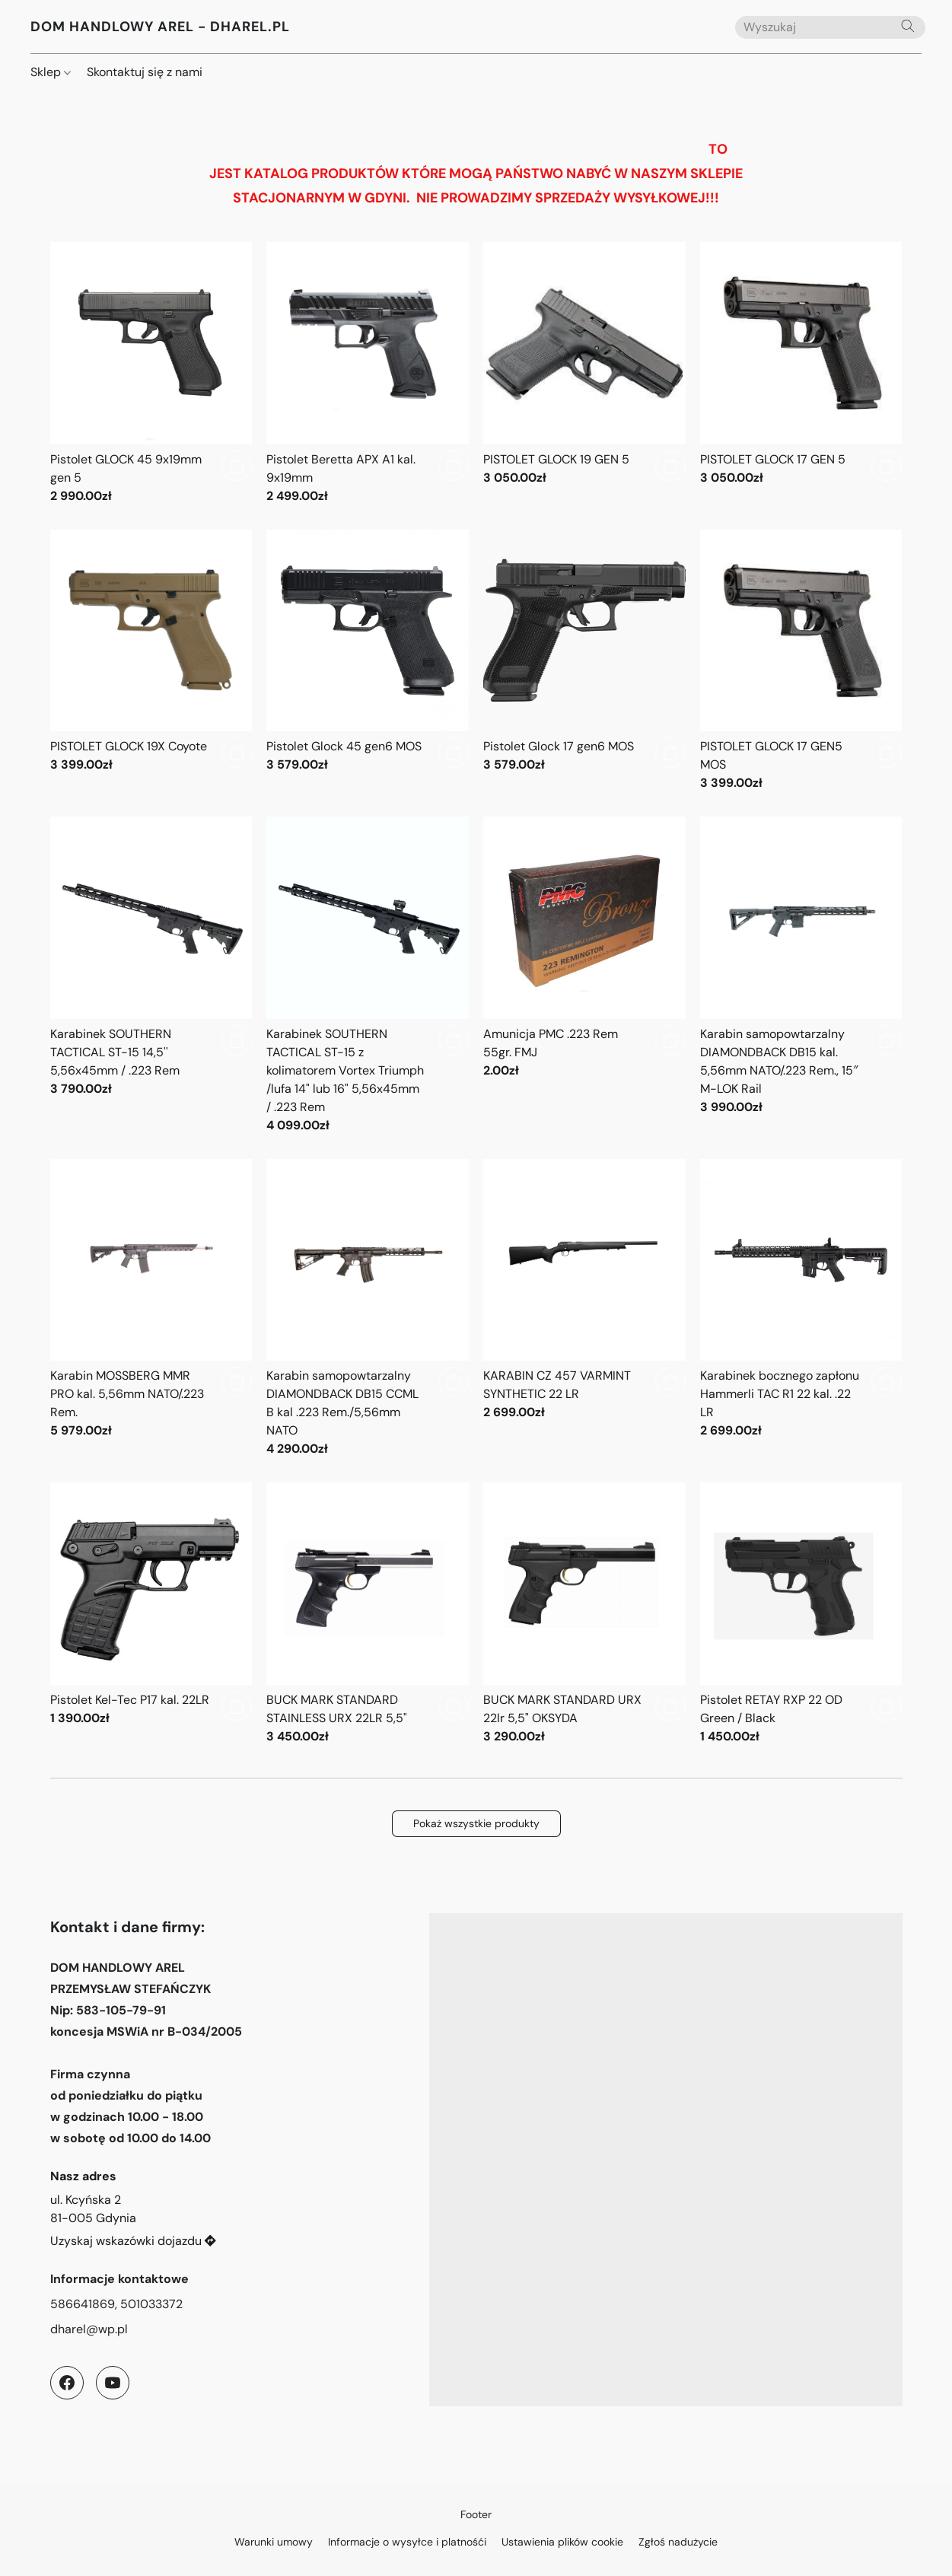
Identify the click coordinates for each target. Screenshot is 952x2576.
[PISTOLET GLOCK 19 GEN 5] (584, 373)
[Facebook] (67, 2382)
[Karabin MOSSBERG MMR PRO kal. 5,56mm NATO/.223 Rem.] (151, 1309)
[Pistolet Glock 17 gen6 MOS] (584, 661)
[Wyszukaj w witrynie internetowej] (907, 26)
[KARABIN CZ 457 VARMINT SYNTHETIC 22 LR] (584, 1309)
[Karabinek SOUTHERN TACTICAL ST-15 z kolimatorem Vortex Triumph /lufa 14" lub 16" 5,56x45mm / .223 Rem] (367, 976)
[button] (159, 27)
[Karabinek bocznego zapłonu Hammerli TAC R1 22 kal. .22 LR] (801, 1309)
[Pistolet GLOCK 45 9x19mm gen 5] (151, 373)
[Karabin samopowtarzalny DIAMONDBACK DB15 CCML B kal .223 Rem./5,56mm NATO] (367, 1309)
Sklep (50, 72)
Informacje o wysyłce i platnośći (407, 2542)
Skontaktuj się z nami (144, 72)
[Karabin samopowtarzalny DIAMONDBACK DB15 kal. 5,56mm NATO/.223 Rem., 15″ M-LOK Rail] (801, 976)
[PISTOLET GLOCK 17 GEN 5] (801, 373)
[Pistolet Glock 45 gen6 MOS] (367, 661)
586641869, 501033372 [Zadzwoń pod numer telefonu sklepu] (116, 2304)
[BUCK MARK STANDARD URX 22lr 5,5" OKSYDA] (584, 1614)
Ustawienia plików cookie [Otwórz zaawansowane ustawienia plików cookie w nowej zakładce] (562, 2542)
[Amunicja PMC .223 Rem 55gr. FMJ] (584, 976)
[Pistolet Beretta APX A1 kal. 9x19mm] (367, 373)
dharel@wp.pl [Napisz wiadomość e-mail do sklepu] (89, 2329)
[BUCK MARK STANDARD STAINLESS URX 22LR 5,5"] (367, 1614)
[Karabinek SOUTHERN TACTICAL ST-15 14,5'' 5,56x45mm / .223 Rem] (151, 976)
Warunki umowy (273, 2542)
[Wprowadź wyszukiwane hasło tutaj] (830, 27)
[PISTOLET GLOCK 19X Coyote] (151, 661)
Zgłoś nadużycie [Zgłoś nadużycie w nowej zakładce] (678, 2542)
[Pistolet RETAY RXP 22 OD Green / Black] (801, 1614)
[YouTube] (112, 2382)
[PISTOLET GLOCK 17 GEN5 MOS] (801, 661)
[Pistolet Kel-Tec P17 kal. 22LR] (151, 1614)
